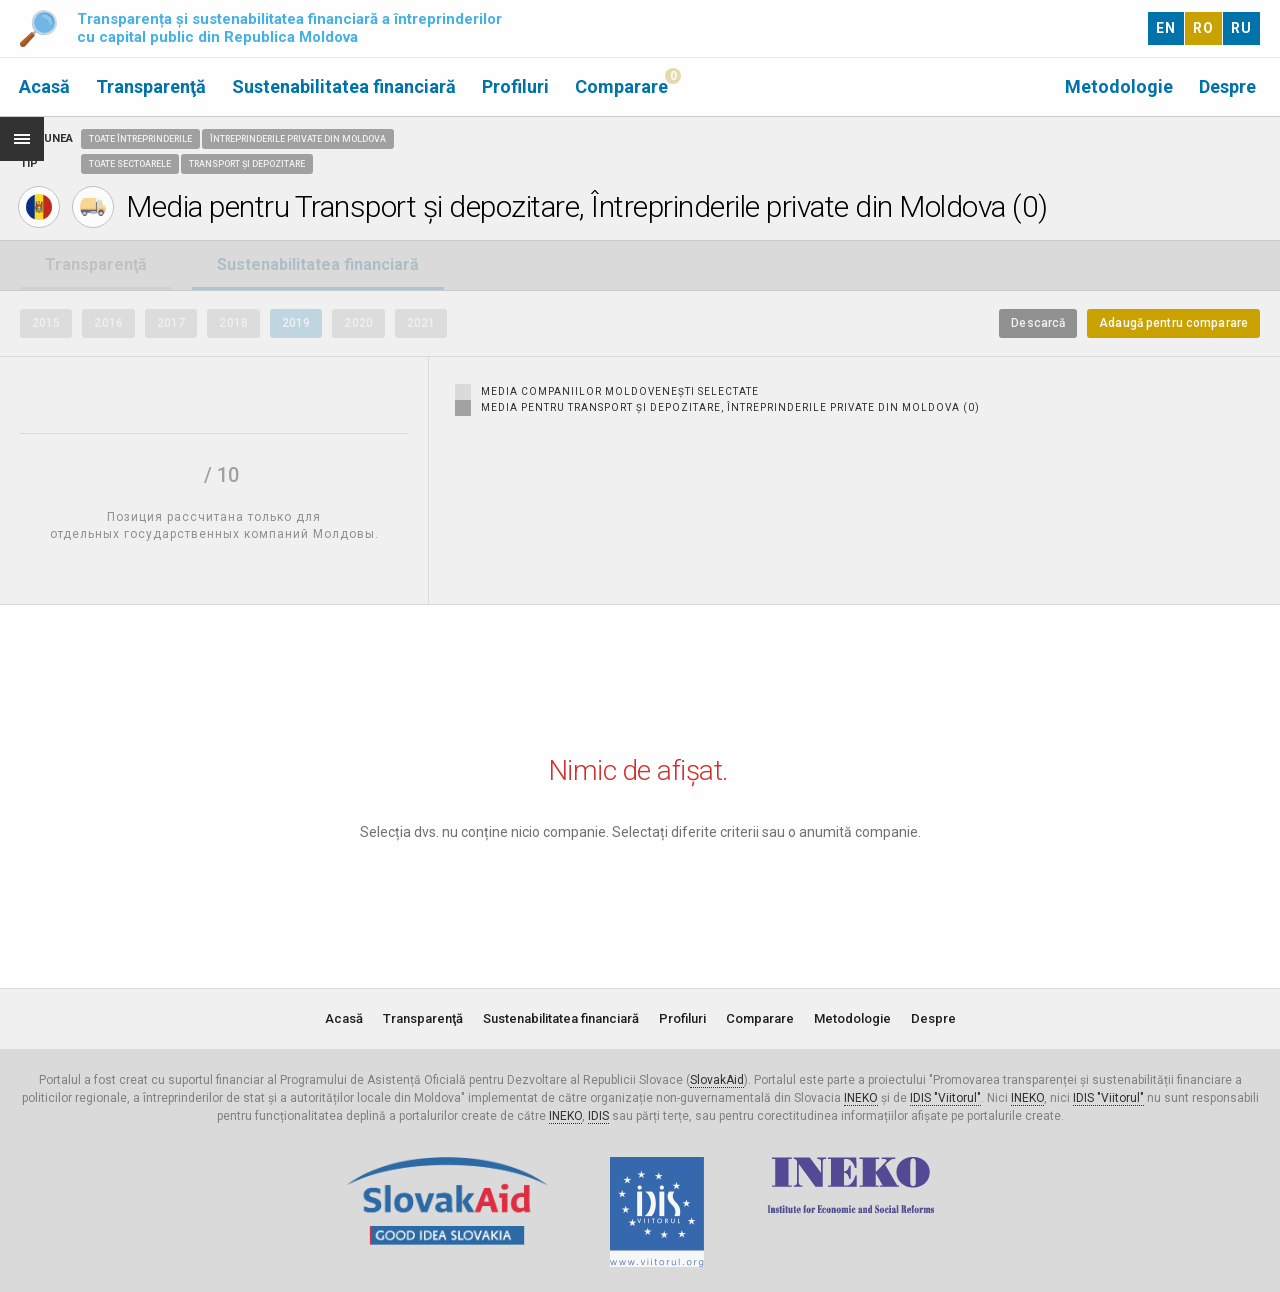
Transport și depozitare (247, 164)
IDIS (598, 1116)
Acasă (44, 86)
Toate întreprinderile (140, 139)
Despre (1227, 86)
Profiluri (515, 86)
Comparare (621, 86)
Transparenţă (151, 86)
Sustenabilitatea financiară (344, 86)
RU (1241, 28)
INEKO (861, 1098)
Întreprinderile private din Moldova (298, 139)
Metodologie (1119, 86)
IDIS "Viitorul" (945, 1098)
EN (1166, 28)
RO (1203, 28)
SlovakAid (717, 1080)
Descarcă (1038, 323)
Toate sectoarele (130, 164)
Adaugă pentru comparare (1173, 323)
